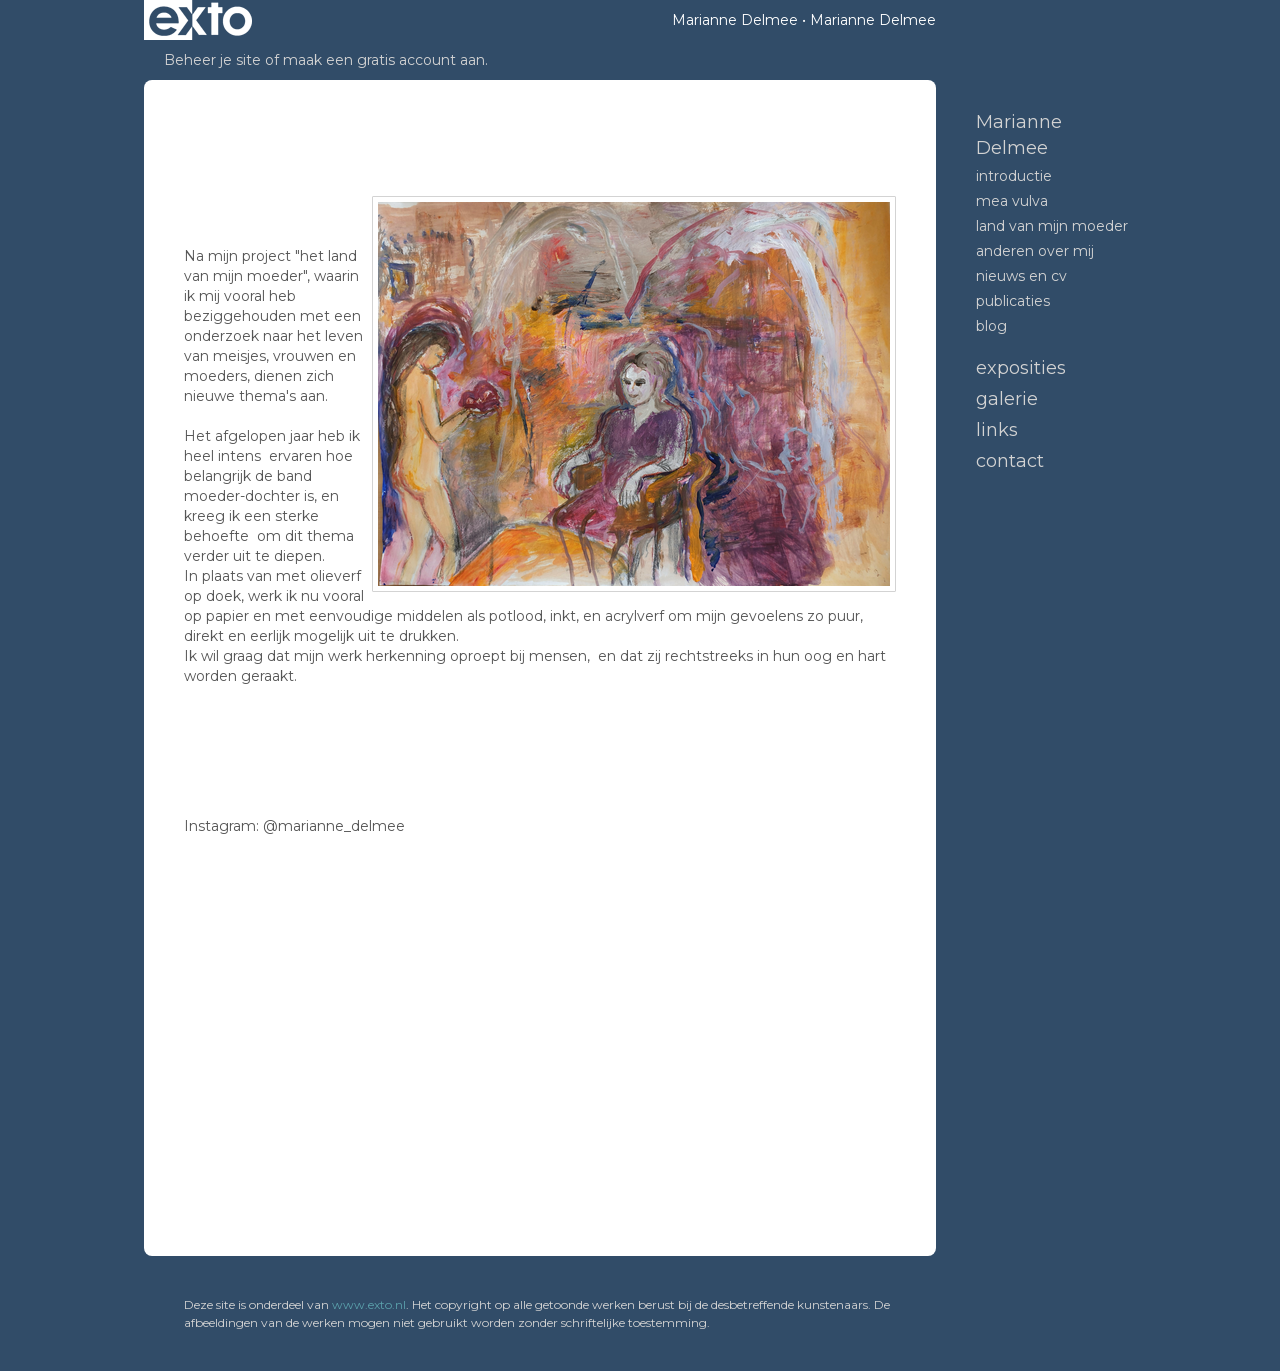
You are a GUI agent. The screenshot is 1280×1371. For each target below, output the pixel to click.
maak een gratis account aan (384, 60)
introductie (1014, 176)
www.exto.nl (369, 1304)
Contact (1010, 461)
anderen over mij (1035, 251)
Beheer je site (212, 60)
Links (997, 430)
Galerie (1007, 399)
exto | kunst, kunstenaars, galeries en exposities (200, 20)
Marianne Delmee (735, 20)
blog (991, 326)
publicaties (1013, 301)
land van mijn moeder (1052, 226)
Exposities (1021, 368)
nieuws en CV (1021, 276)
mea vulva (1012, 201)
